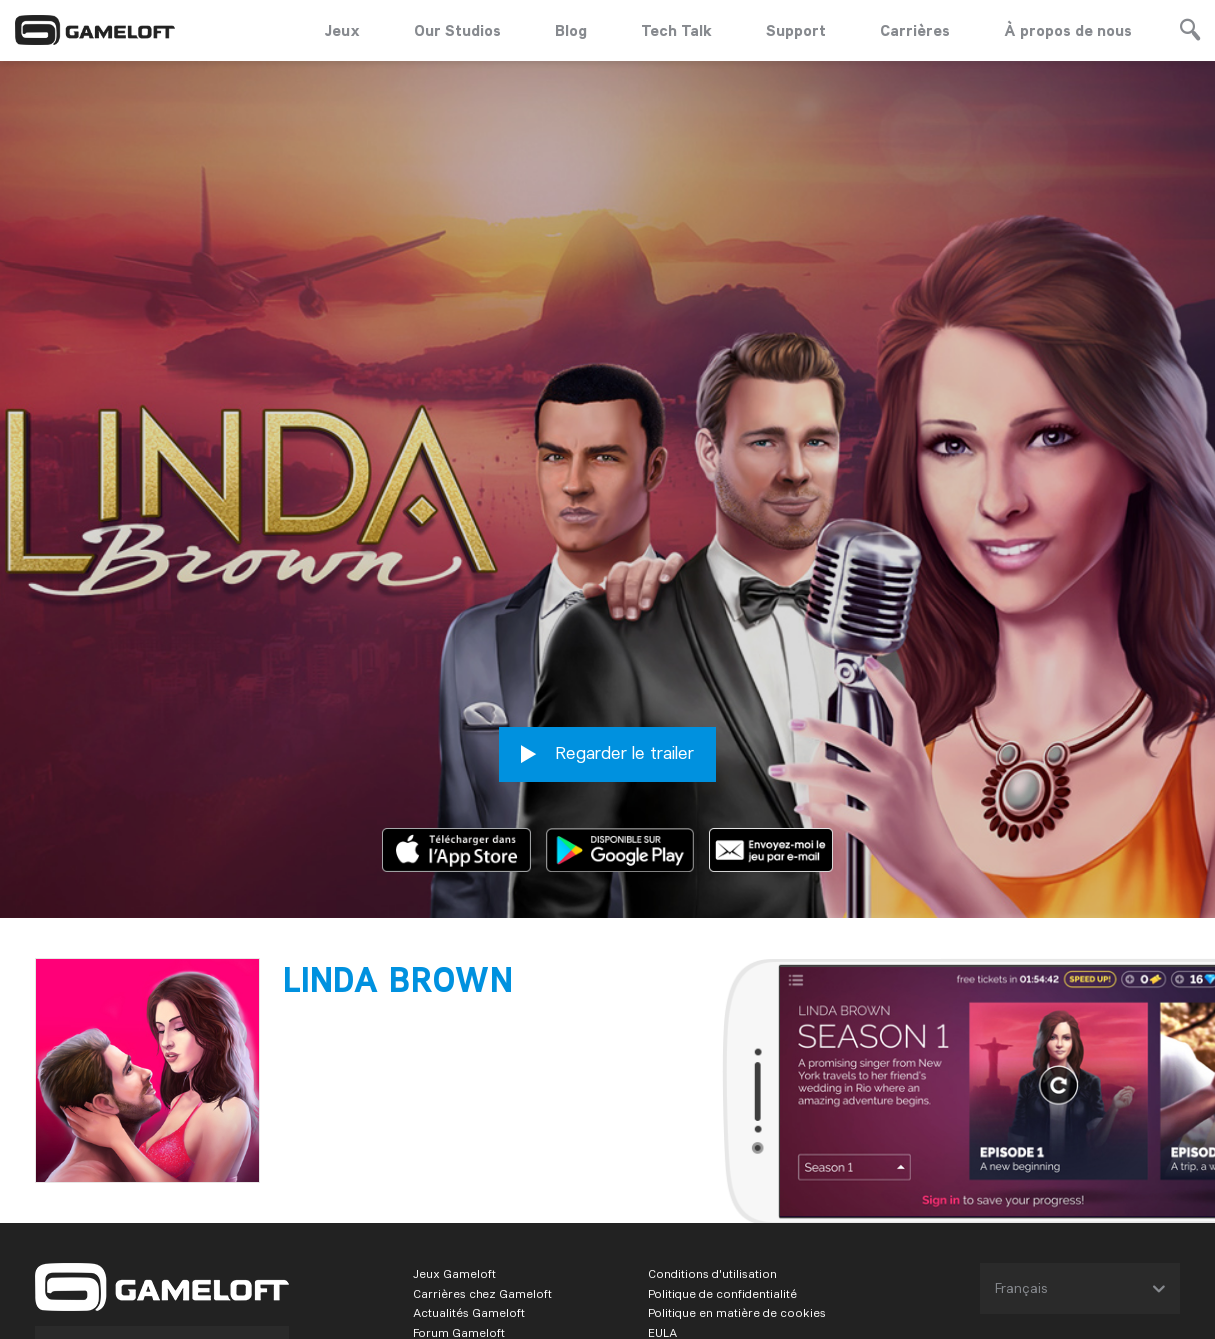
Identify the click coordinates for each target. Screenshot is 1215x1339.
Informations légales (706, 1242)
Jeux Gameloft (454, 1162)
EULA (662, 1222)
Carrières (915, 30)
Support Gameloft (463, 1281)
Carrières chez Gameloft (482, 1182)
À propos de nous (1068, 30)
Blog (571, 30)
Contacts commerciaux (715, 1301)
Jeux (342, 30)
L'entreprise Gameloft (474, 1242)
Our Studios (457, 30)
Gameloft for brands (470, 1261)
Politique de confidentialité (722, 1182)
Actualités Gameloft (469, 1202)
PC (137, 1236)
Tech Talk (676, 30)
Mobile (175, 1236)
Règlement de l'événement (723, 1261)
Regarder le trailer (607, 643)
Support (796, 30)
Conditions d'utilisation (712, 1162)
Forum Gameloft (459, 1222)
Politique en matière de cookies (737, 1202)
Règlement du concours (716, 1281)
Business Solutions (466, 1301)
